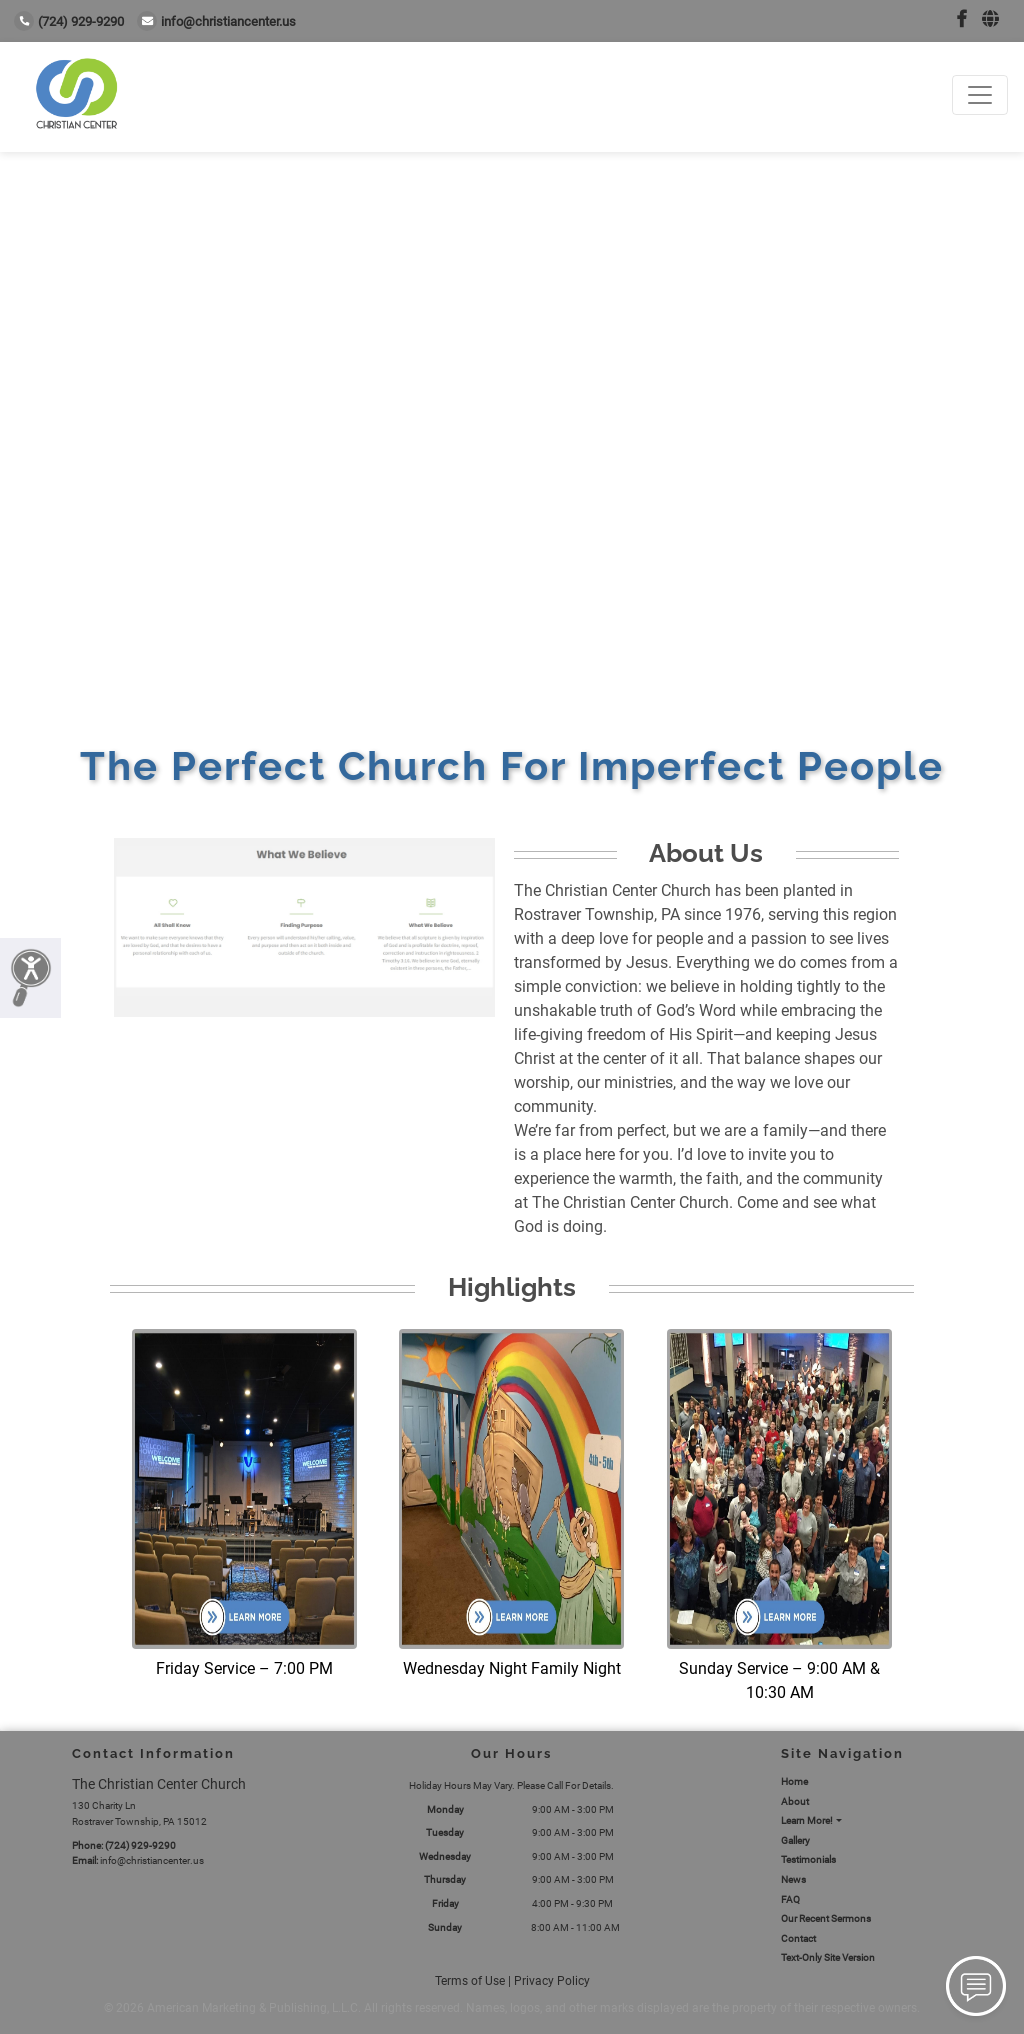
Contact (798, 1938)
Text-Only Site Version (828, 1957)
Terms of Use (470, 1981)
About (795, 1801)
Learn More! (807, 1820)
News (793, 1879)
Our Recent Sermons (826, 1918)
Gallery (795, 1840)
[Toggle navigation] (980, 95)
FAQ (790, 1899)
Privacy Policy (552, 1981)
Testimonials (808, 1859)
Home (794, 1781)
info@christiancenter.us (216, 21)
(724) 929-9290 (69, 21)
